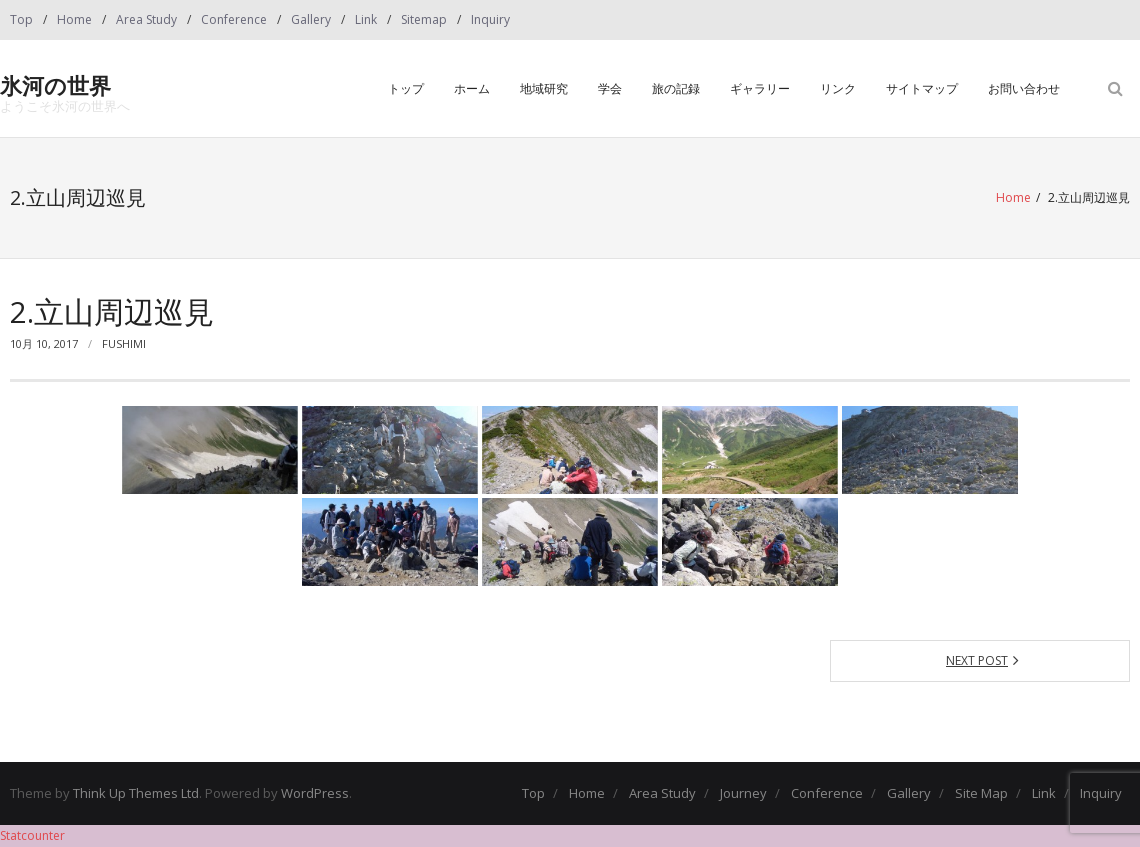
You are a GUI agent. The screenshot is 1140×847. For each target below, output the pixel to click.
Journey (743, 793)
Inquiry (490, 19)
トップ (406, 88)
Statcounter (32, 835)
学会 (610, 88)
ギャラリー (760, 88)
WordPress (315, 793)
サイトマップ (922, 88)
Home (74, 19)
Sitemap (424, 19)
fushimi (124, 343)
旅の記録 (676, 88)
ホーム (472, 88)
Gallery (311, 19)
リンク (838, 88)
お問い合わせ (1024, 88)
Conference (234, 19)
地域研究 (544, 88)
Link (366, 19)
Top (21, 19)
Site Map (981, 793)
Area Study (146, 19)
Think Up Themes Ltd (136, 793)
